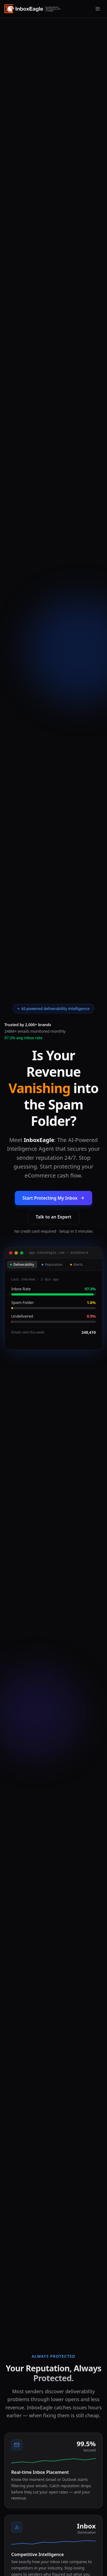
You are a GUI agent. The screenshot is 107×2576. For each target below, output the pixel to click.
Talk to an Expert (53, 1217)
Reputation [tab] (52, 1264)
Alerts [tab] (76, 1264)
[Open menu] (98, 9)
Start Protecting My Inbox (53, 1198)
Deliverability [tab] (22, 1264)
